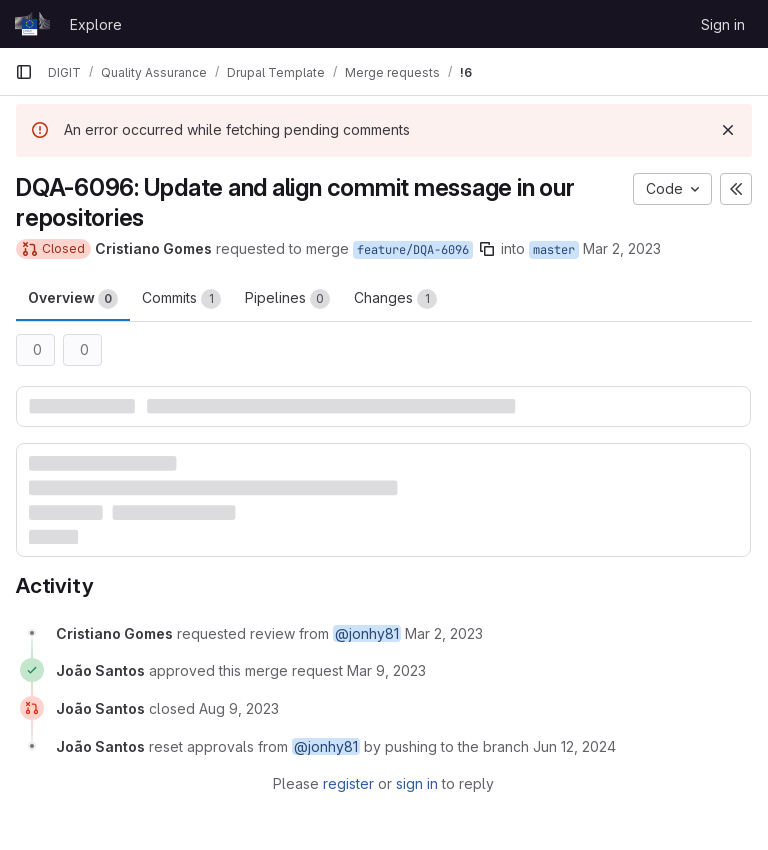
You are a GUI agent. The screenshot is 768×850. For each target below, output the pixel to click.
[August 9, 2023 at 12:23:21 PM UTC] (239, 708)
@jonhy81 (367, 633)
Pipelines (287, 299)
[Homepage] (32, 24)
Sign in (723, 24)
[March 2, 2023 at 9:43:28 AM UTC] (444, 633)
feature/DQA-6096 (413, 250)
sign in (417, 783)
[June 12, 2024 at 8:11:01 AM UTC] (574, 746)
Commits (181, 299)
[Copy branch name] (487, 249)
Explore (96, 24)
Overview (73, 299)
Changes (395, 299)
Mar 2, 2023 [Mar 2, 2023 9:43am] (622, 248)
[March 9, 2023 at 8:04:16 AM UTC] (386, 670)
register (348, 783)
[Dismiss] (728, 130)
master (554, 250)
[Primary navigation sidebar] (24, 72)
